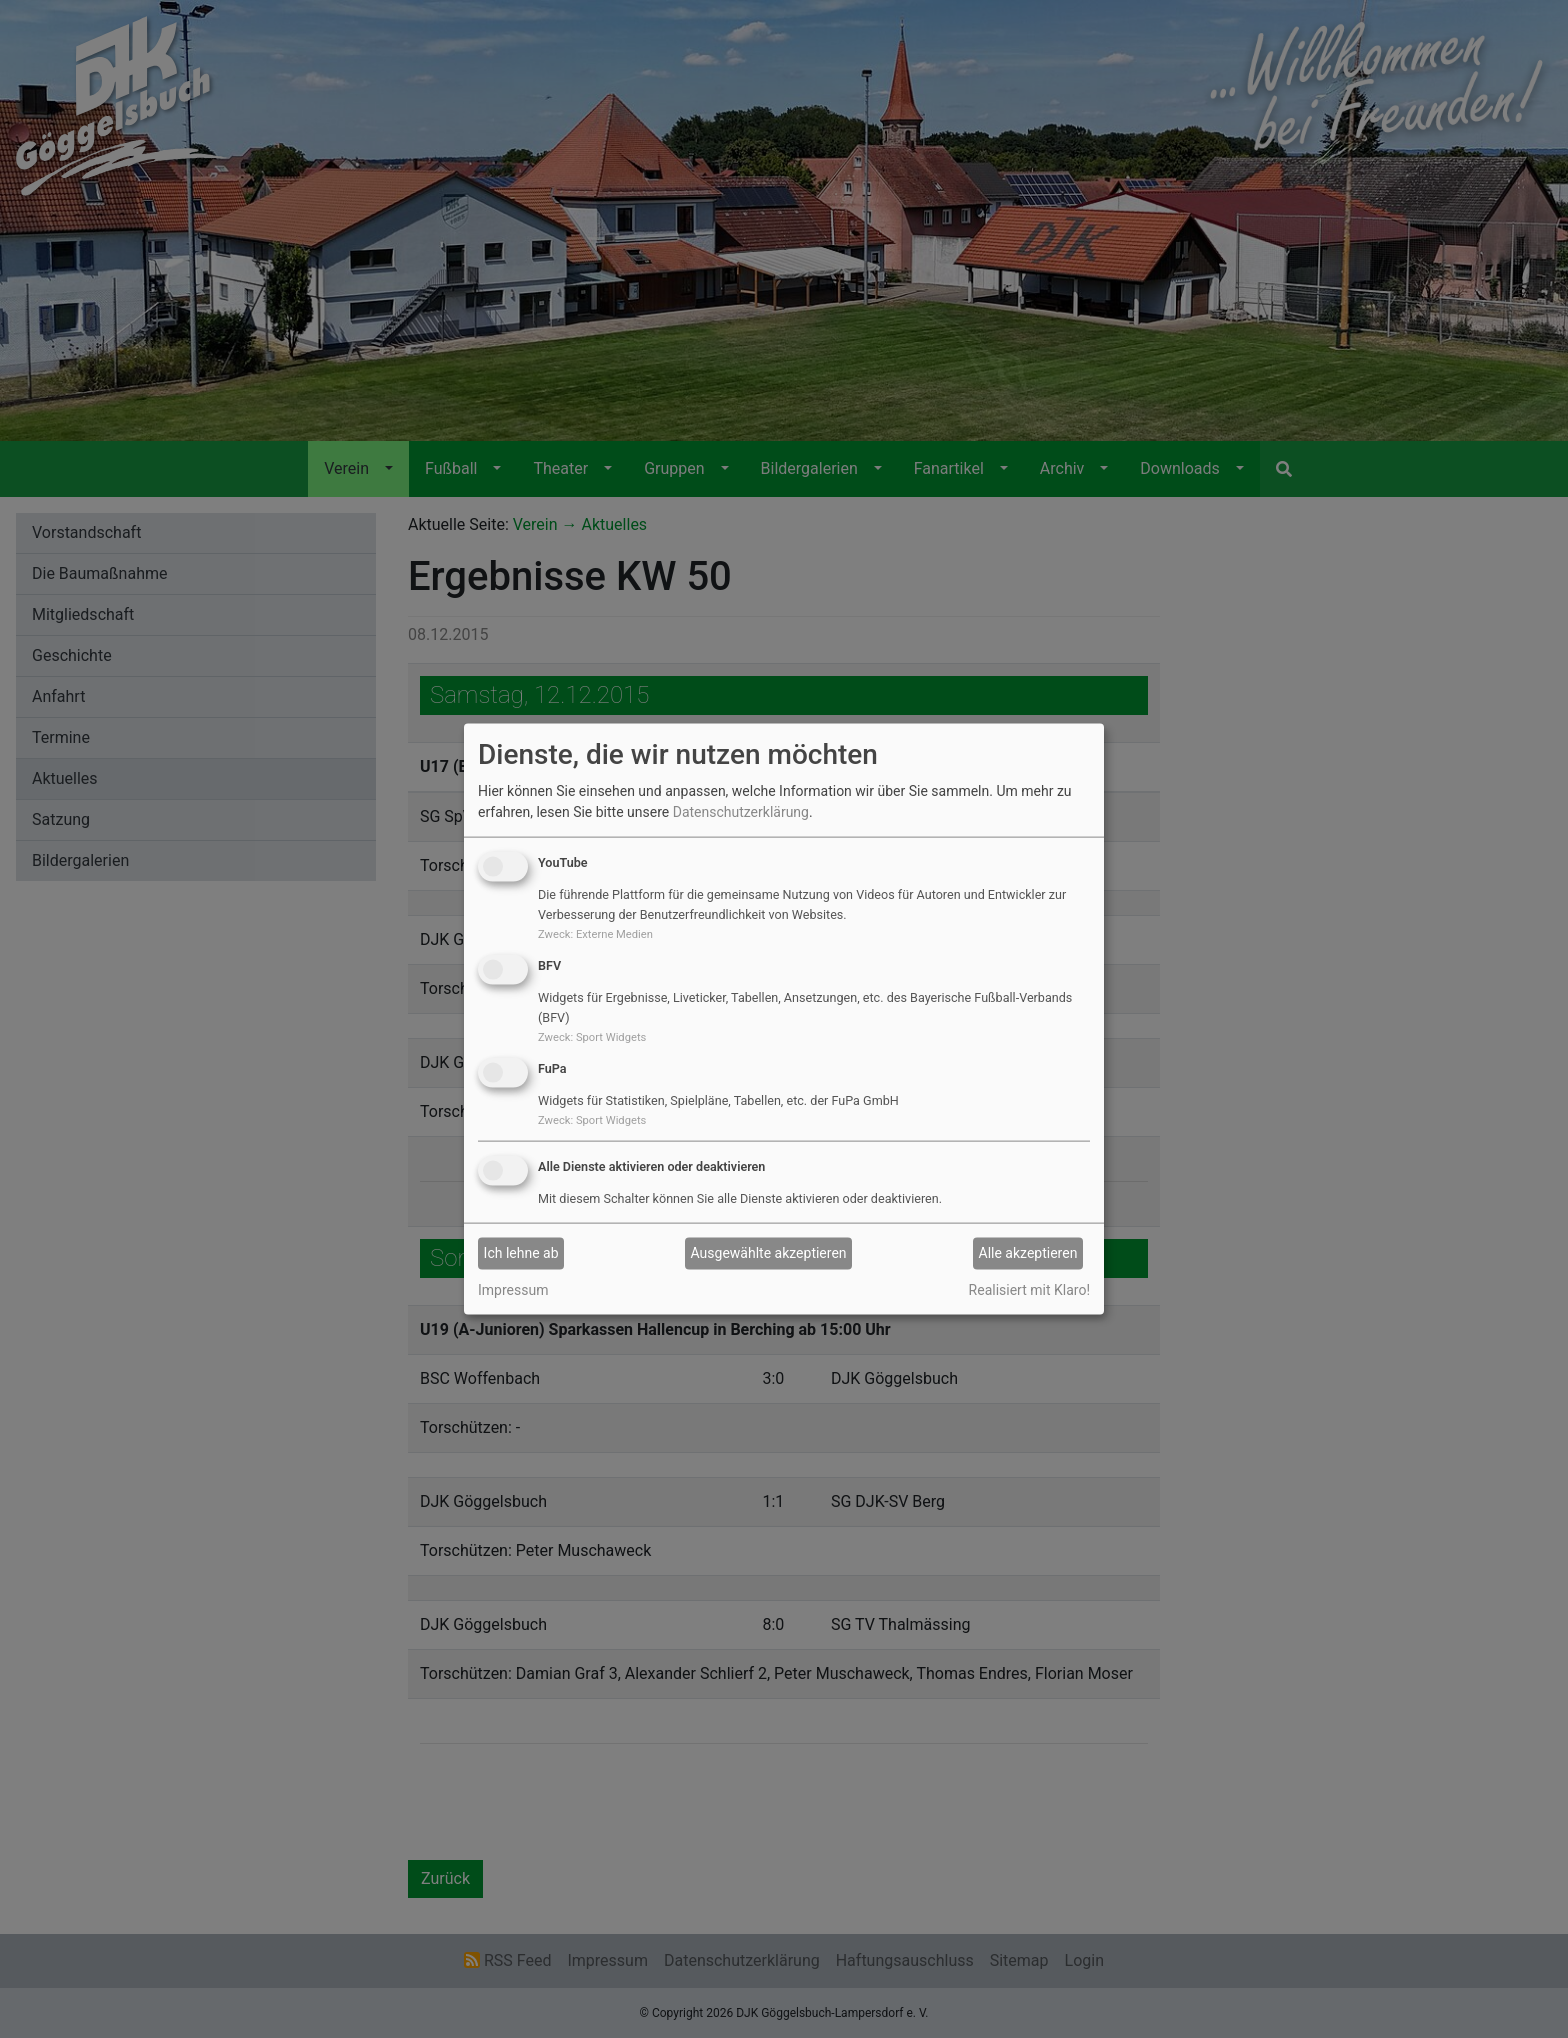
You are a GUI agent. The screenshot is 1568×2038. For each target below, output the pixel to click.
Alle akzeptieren (1028, 1253)
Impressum (513, 1289)
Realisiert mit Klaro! (1029, 1289)
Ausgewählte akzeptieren (769, 1253)
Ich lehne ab (521, 1253)
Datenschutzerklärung (741, 812)
